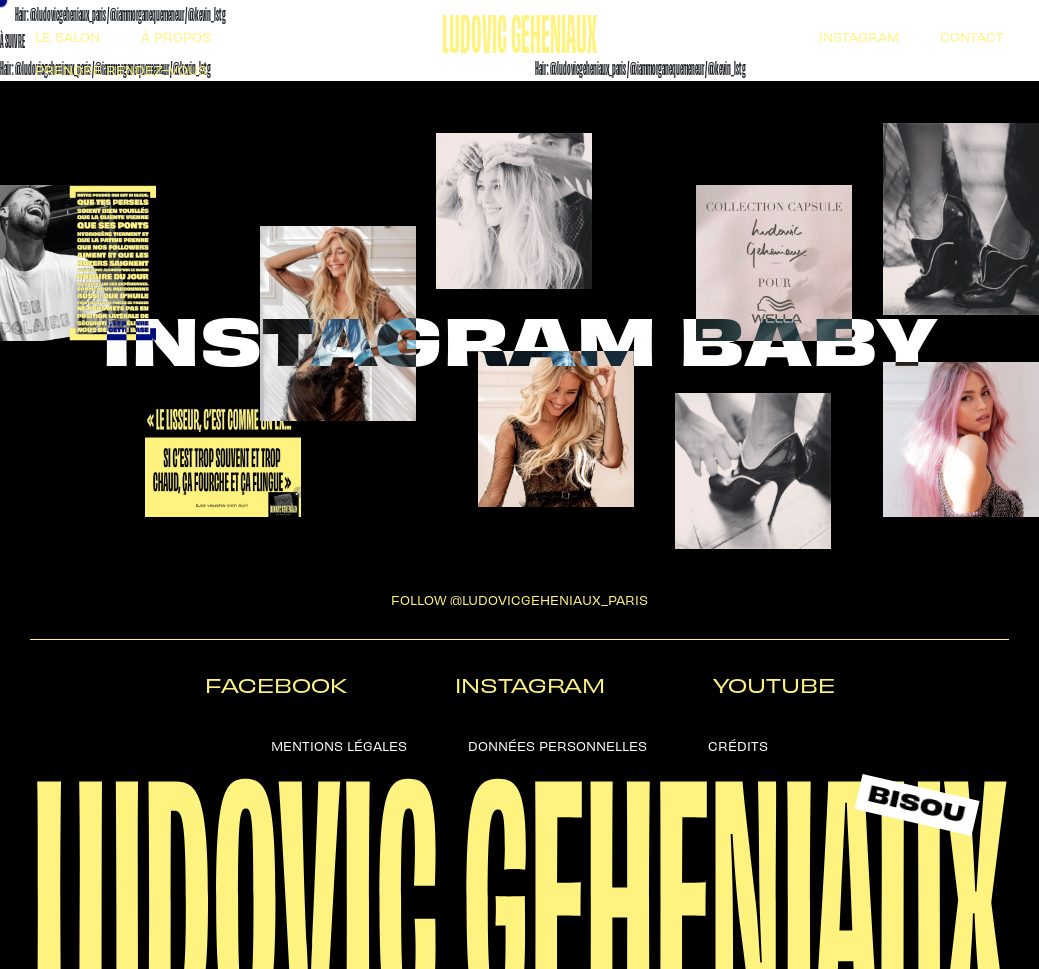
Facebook (276, 684)
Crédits (738, 744)
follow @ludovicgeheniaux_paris (519, 598)
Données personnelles (557, 744)
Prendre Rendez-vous (121, 68)
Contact (972, 35)
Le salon (67, 35)
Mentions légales (339, 744)
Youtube (774, 684)
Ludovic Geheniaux (519, 30)
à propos (176, 35)
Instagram (859, 35)
